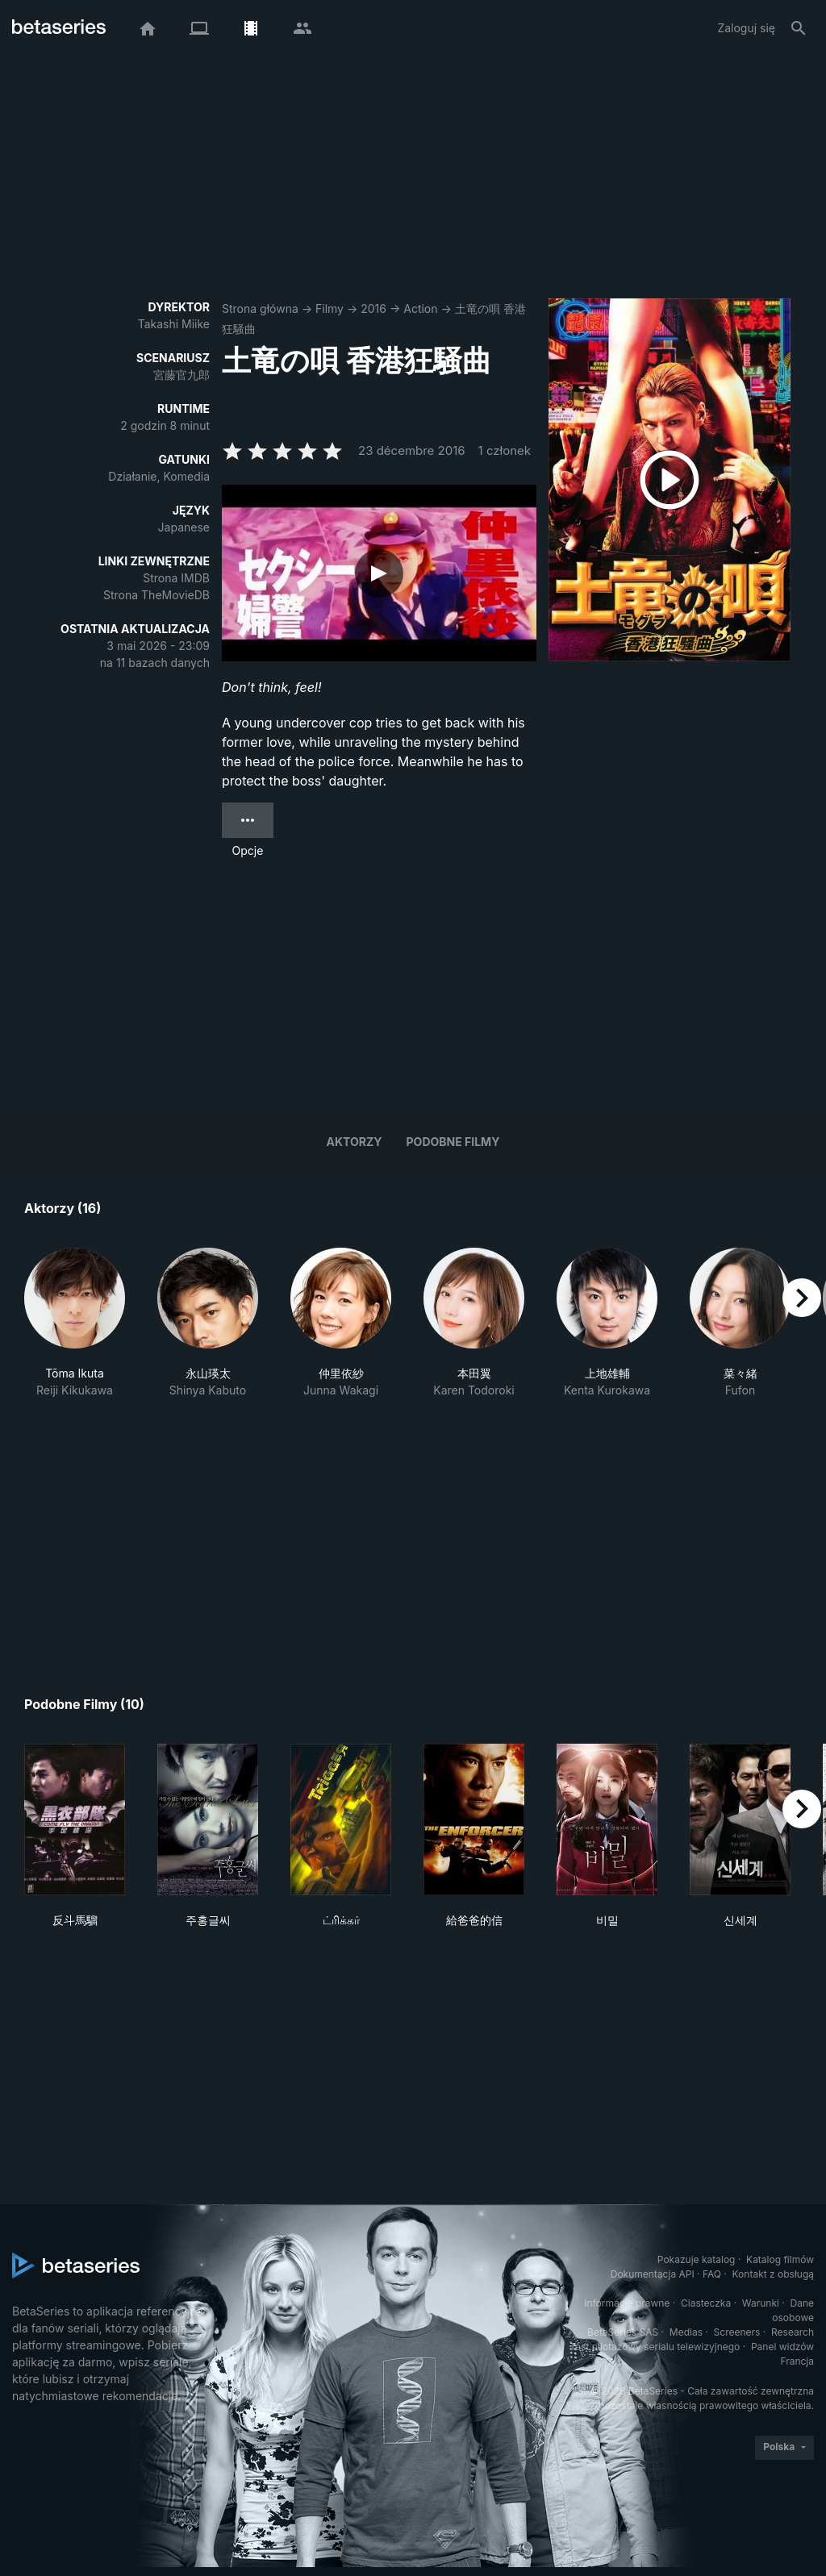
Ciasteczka (706, 2303)
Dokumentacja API (653, 2274)
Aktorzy (354, 1141)
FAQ (712, 2274)
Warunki (760, 2303)
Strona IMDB (176, 578)
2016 (373, 308)
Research (792, 2332)
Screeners (737, 2332)
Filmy (329, 308)
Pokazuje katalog (696, 2259)
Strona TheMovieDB (156, 595)
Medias (686, 2332)
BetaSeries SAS (622, 2332)
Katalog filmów (780, 2259)
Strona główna (260, 308)
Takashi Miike (174, 324)
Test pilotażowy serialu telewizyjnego (654, 2346)
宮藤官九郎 (181, 374)
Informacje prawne (627, 2303)
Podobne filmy (453, 1141)
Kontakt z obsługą (773, 2274)
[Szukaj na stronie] (798, 28)
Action (420, 308)
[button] (74, 1323)
